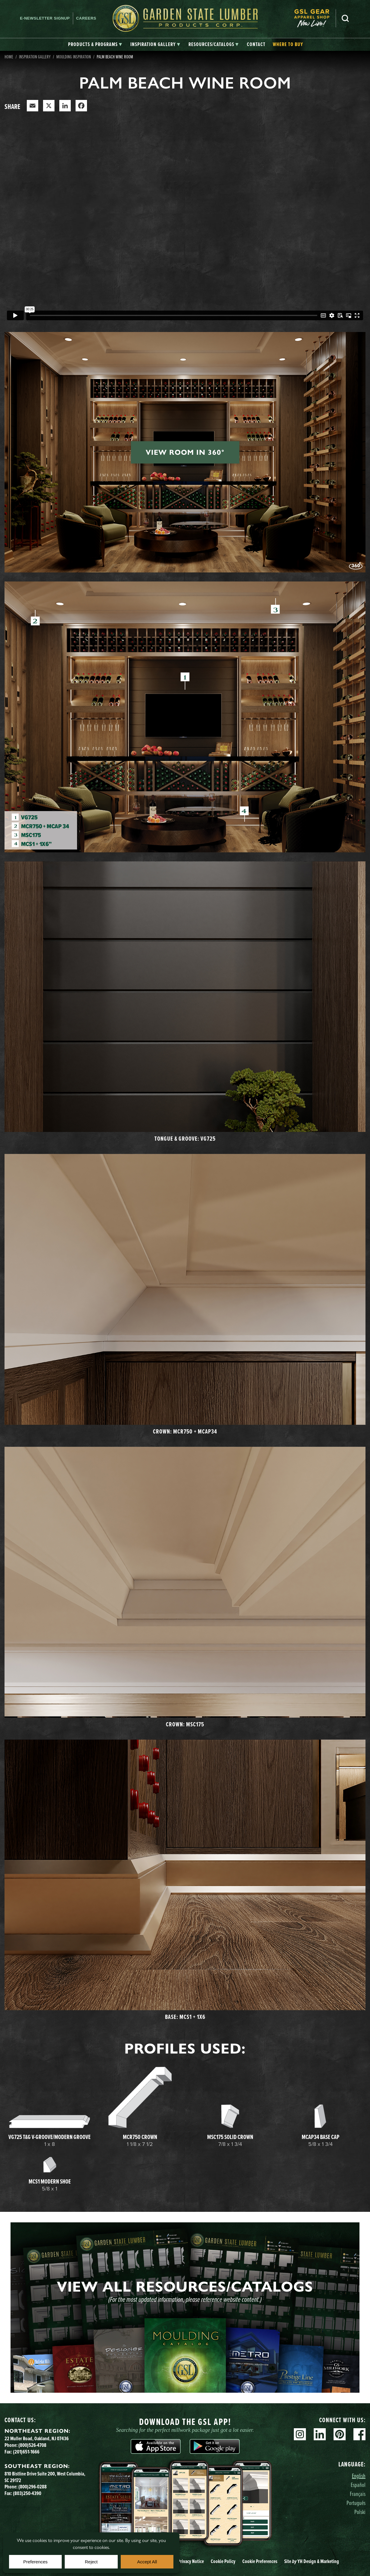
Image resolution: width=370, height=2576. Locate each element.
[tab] (95, 44)
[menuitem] (315, 18)
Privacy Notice (191, 2561)
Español (358, 2485)
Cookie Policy (223, 2561)
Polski (359, 2512)
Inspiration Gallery (35, 56)
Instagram (300, 2434)
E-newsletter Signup (45, 18)
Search (345, 18)
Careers (86, 18)
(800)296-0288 (32, 2487)
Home (9, 56)
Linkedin (320, 2434)
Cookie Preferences (259, 2561)
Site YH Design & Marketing (311, 2561)
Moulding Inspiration (73, 56)
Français (357, 2494)
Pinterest (340, 2434)
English (358, 2476)
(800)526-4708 (32, 2445)
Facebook (359, 2434)
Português (356, 2503)
